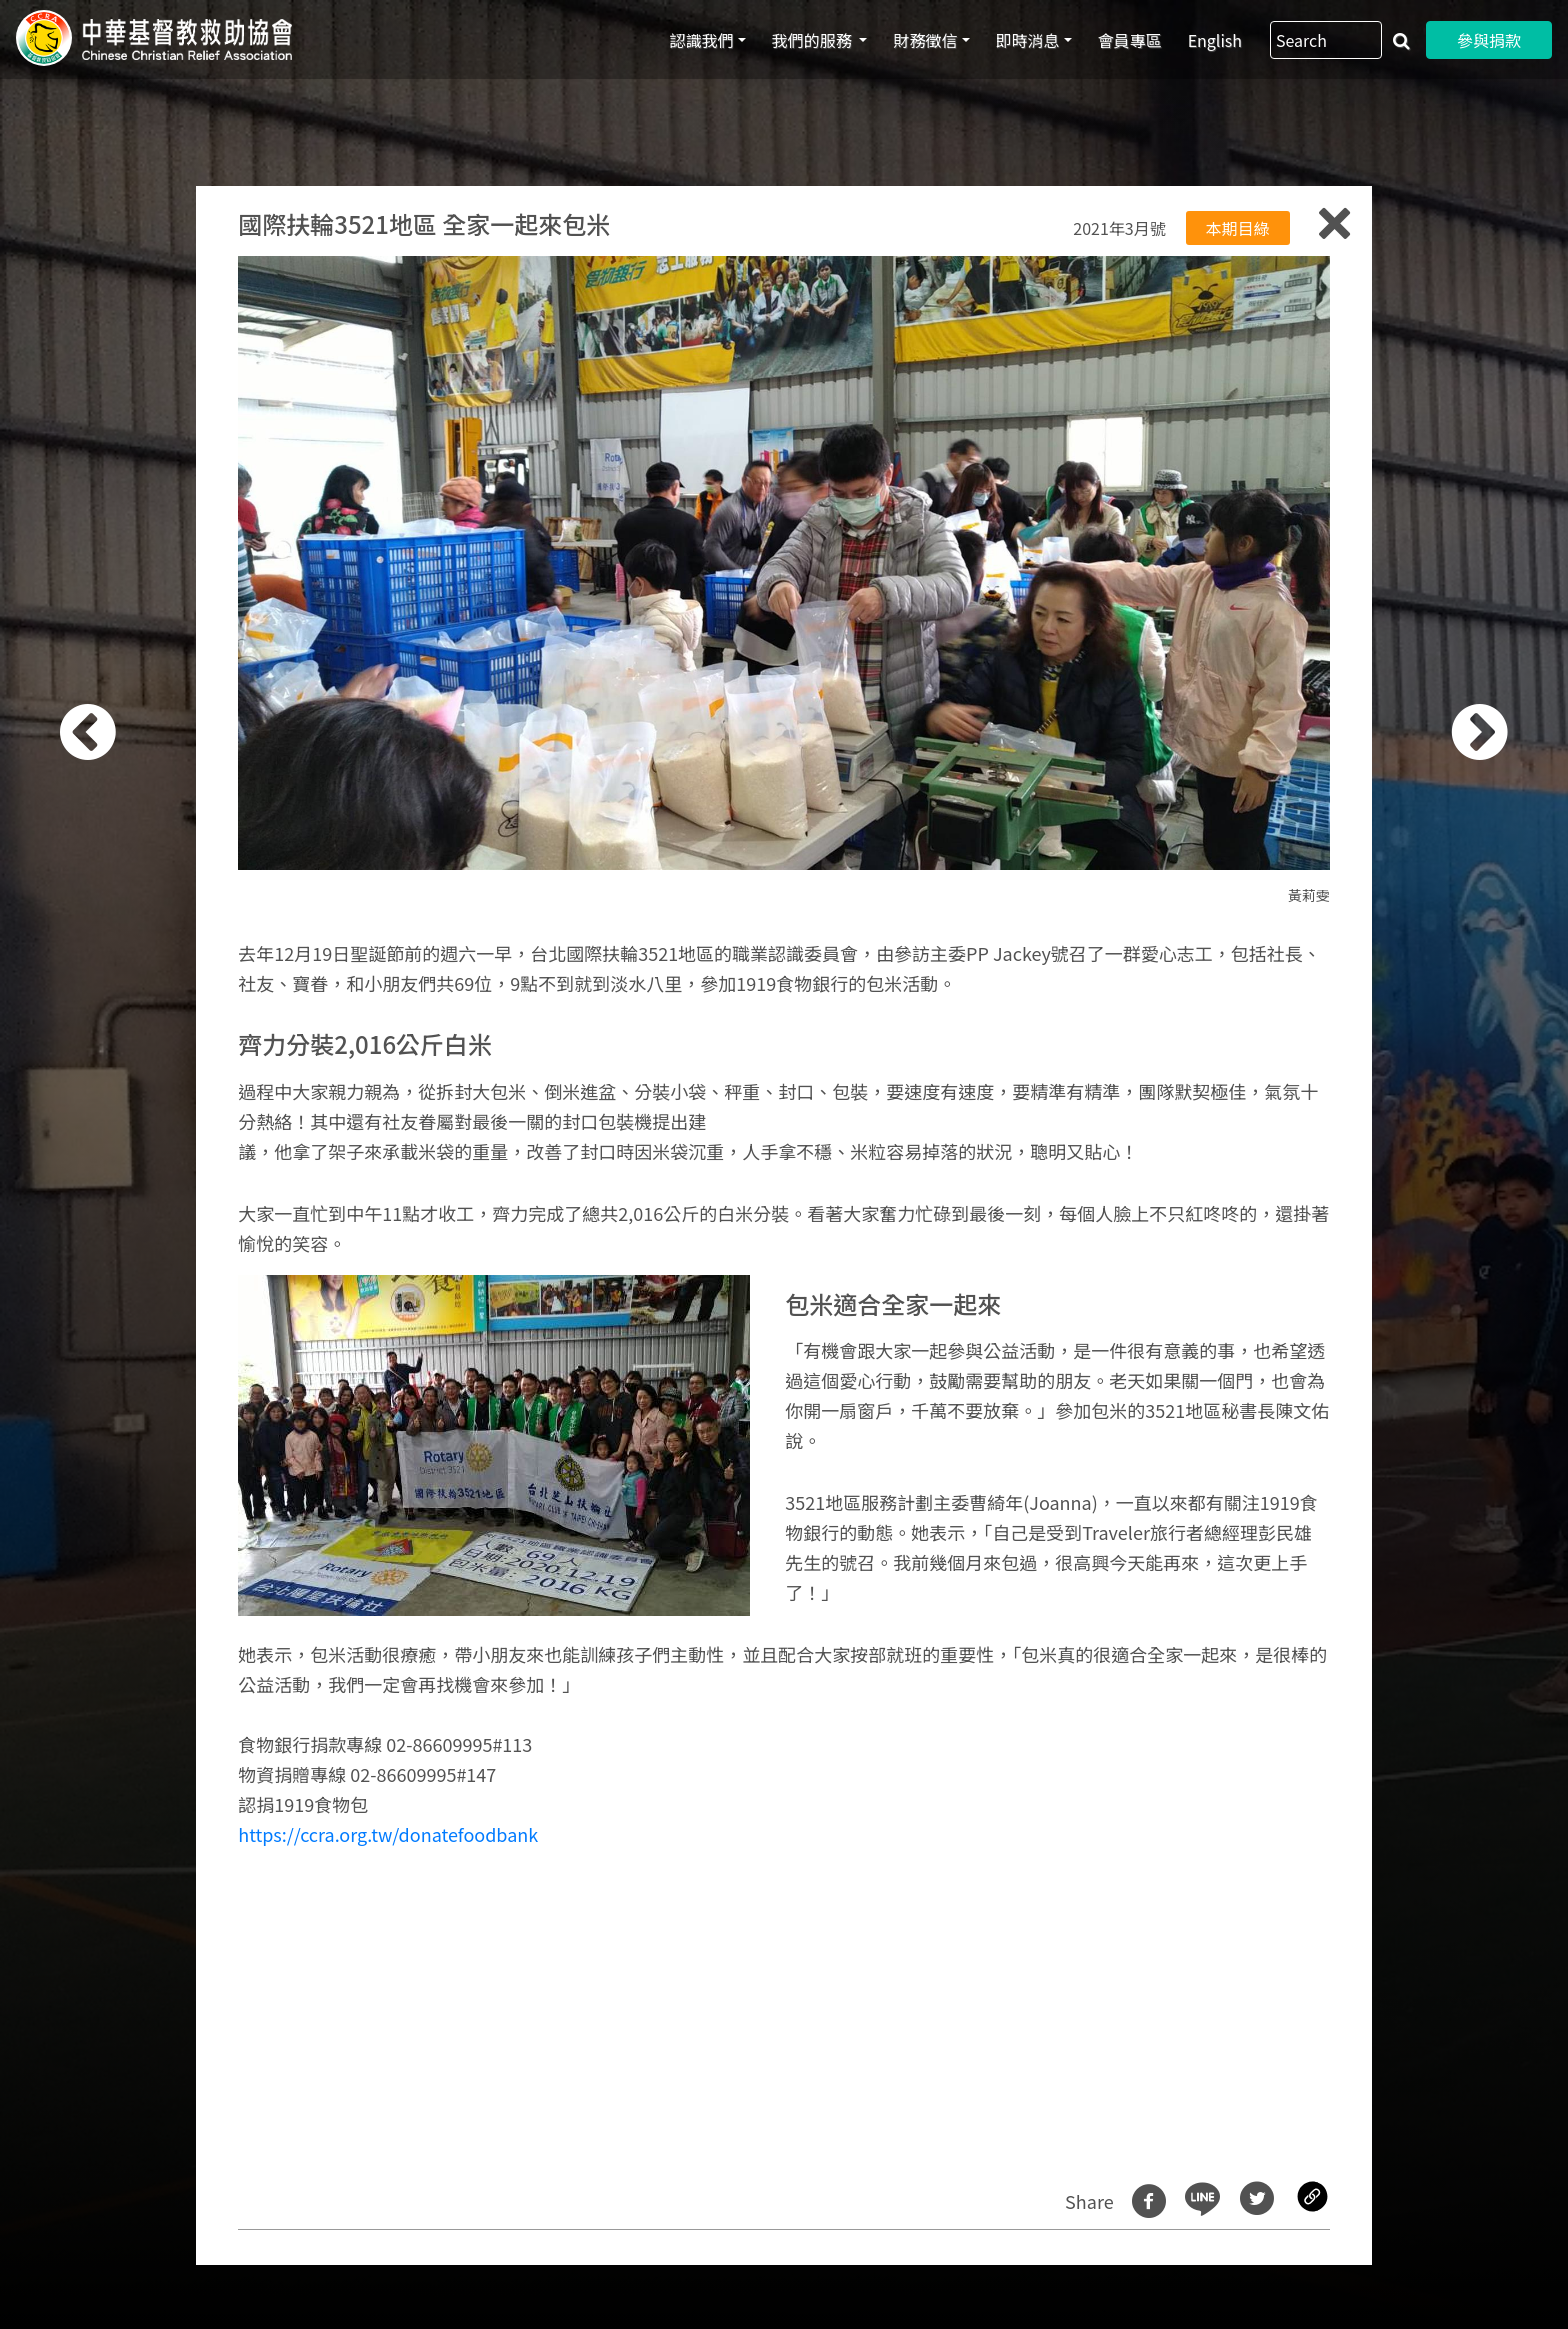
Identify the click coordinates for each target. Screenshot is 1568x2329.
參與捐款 (1489, 40)
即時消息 (1028, 40)
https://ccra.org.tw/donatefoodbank (388, 1834)
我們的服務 (814, 40)
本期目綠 (1238, 228)
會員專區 (1130, 40)
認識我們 (702, 40)
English (1215, 40)
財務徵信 (925, 40)
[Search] (1326, 40)
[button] (120, 1175)
